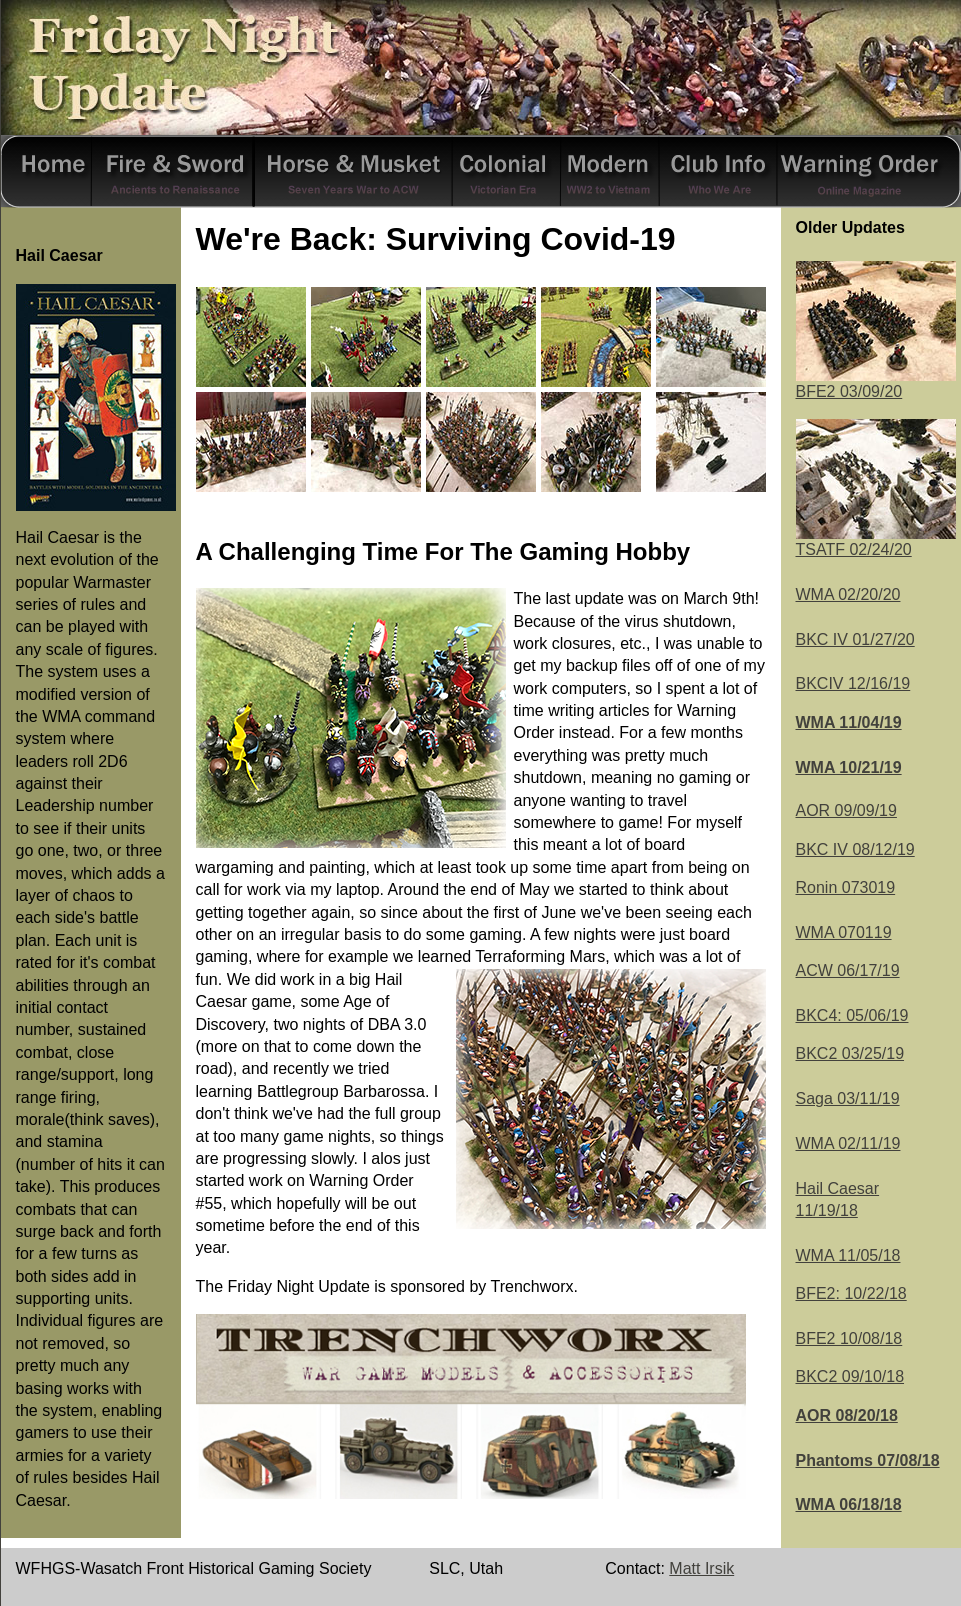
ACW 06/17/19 (848, 970)
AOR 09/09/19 (846, 810)
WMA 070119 (844, 932)
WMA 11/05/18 (848, 1255)
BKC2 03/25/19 (850, 1053)
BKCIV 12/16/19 (853, 683)
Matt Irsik (701, 1568)
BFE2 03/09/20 (876, 383)
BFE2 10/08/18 (849, 1338)
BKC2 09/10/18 (850, 1376)
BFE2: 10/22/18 (851, 1293)
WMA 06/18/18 (849, 1504)
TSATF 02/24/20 (854, 549)
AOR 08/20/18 (847, 1415)
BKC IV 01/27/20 (855, 639)
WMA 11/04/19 (849, 722)
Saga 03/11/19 (848, 1098)
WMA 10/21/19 (849, 767)
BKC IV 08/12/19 (855, 849)
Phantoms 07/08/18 (868, 1460)
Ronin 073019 (846, 887)
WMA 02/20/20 (848, 594)
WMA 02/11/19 (848, 1143)
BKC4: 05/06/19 (852, 1015)
